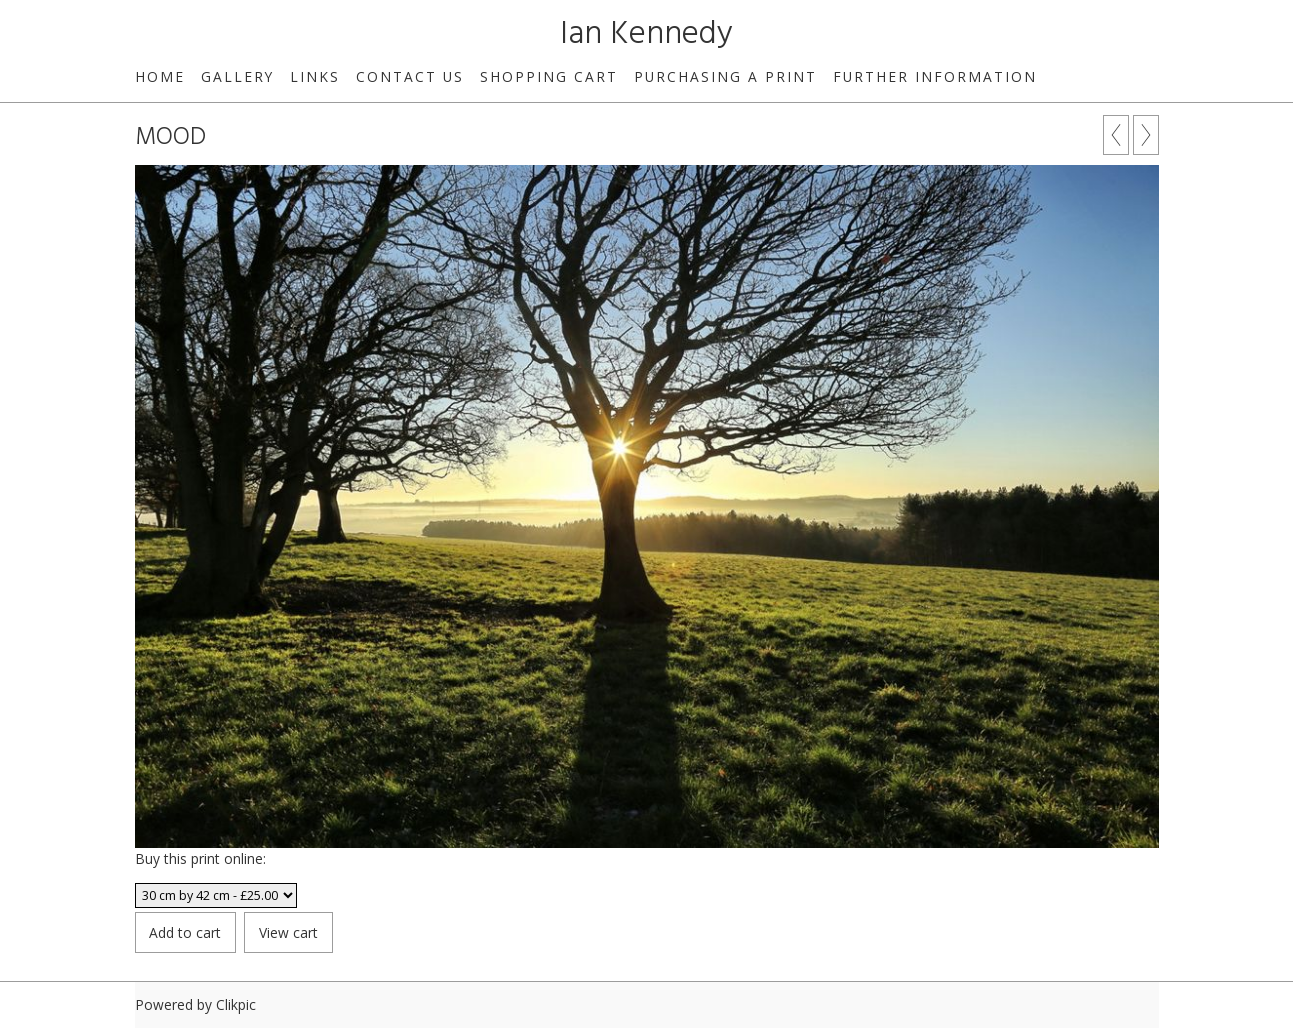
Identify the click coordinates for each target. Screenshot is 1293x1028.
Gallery (237, 76)
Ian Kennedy (646, 34)
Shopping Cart (549, 76)
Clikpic (236, 1004)
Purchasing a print (725, 76)
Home (160, 76)
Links (315, 76)
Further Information (935, 76)
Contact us (410, 76)
